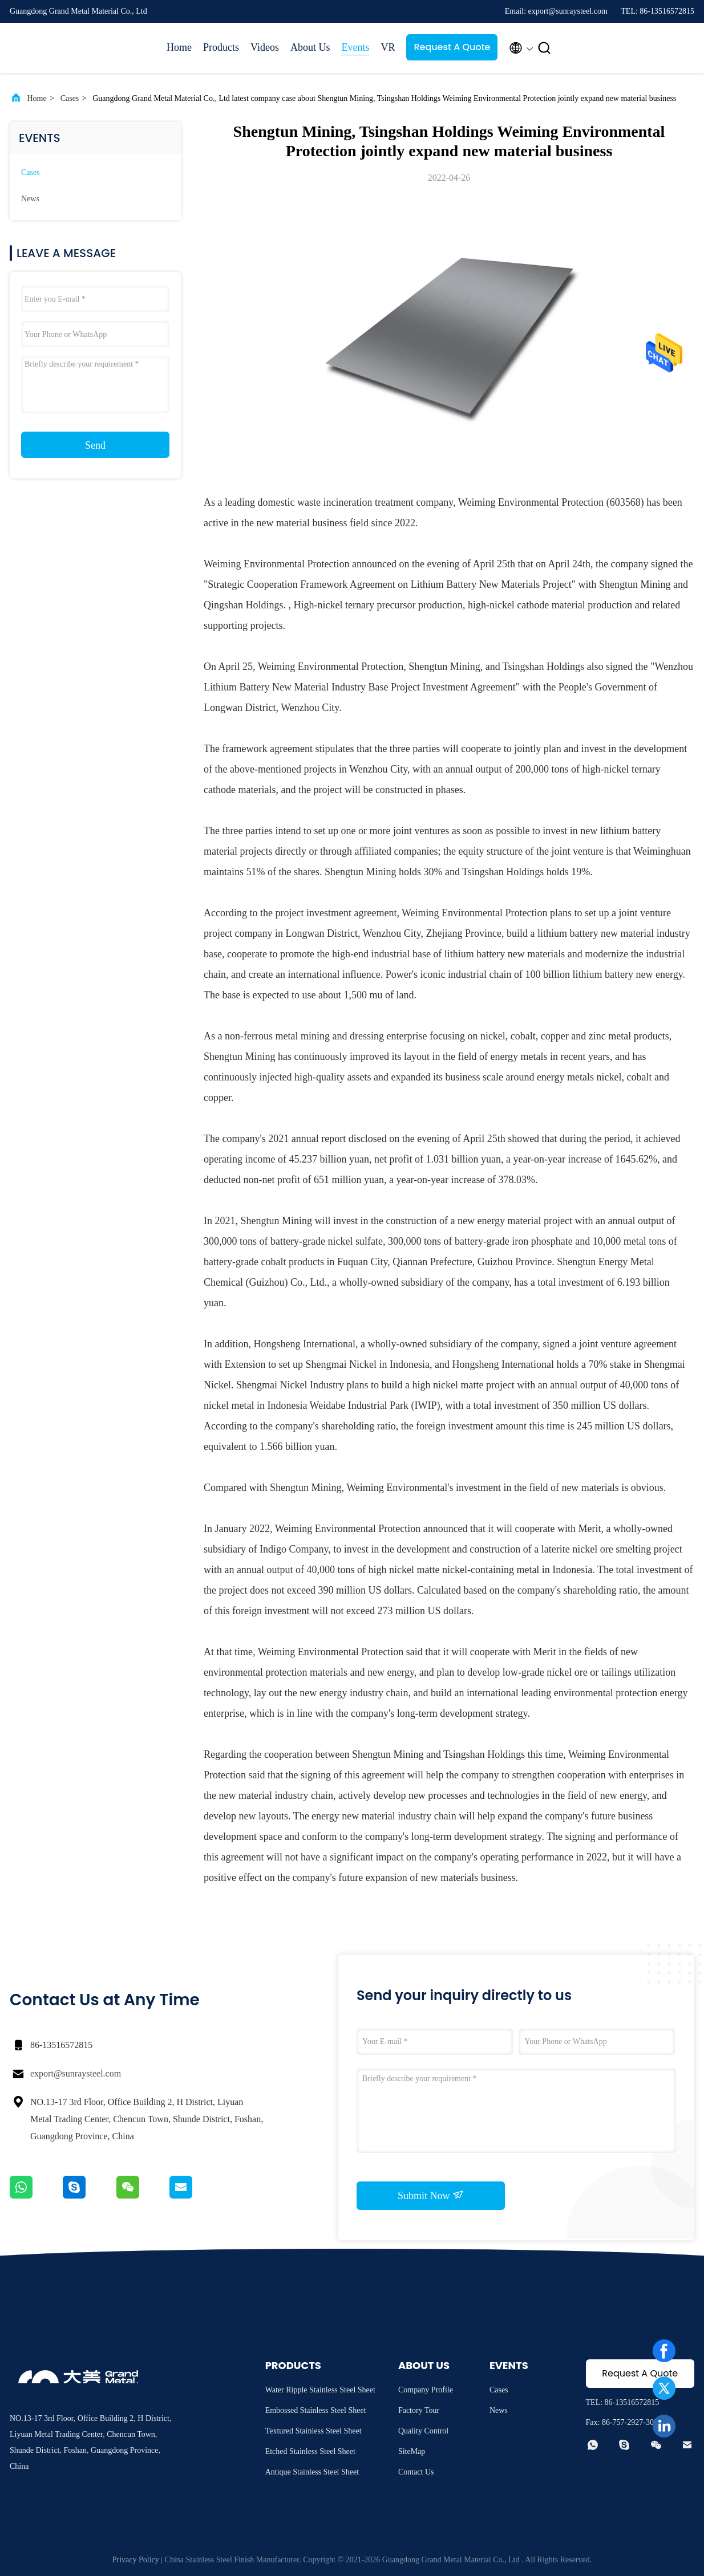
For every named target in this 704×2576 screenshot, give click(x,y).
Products (221, 47)
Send (95, 445)
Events (355, 47)
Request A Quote (452, 47)
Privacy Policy (135, 2559)
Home (179, 47)
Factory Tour (418, 2410)
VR (388, 47)
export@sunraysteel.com (75, 2073)
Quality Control (423, 2431)
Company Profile (425, 2390)
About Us (310, 47)
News (30, 198)
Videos (264, 47)
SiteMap (411, 2451)
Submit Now (431, 2195)
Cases (69, 98)
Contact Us (416, 2472)
